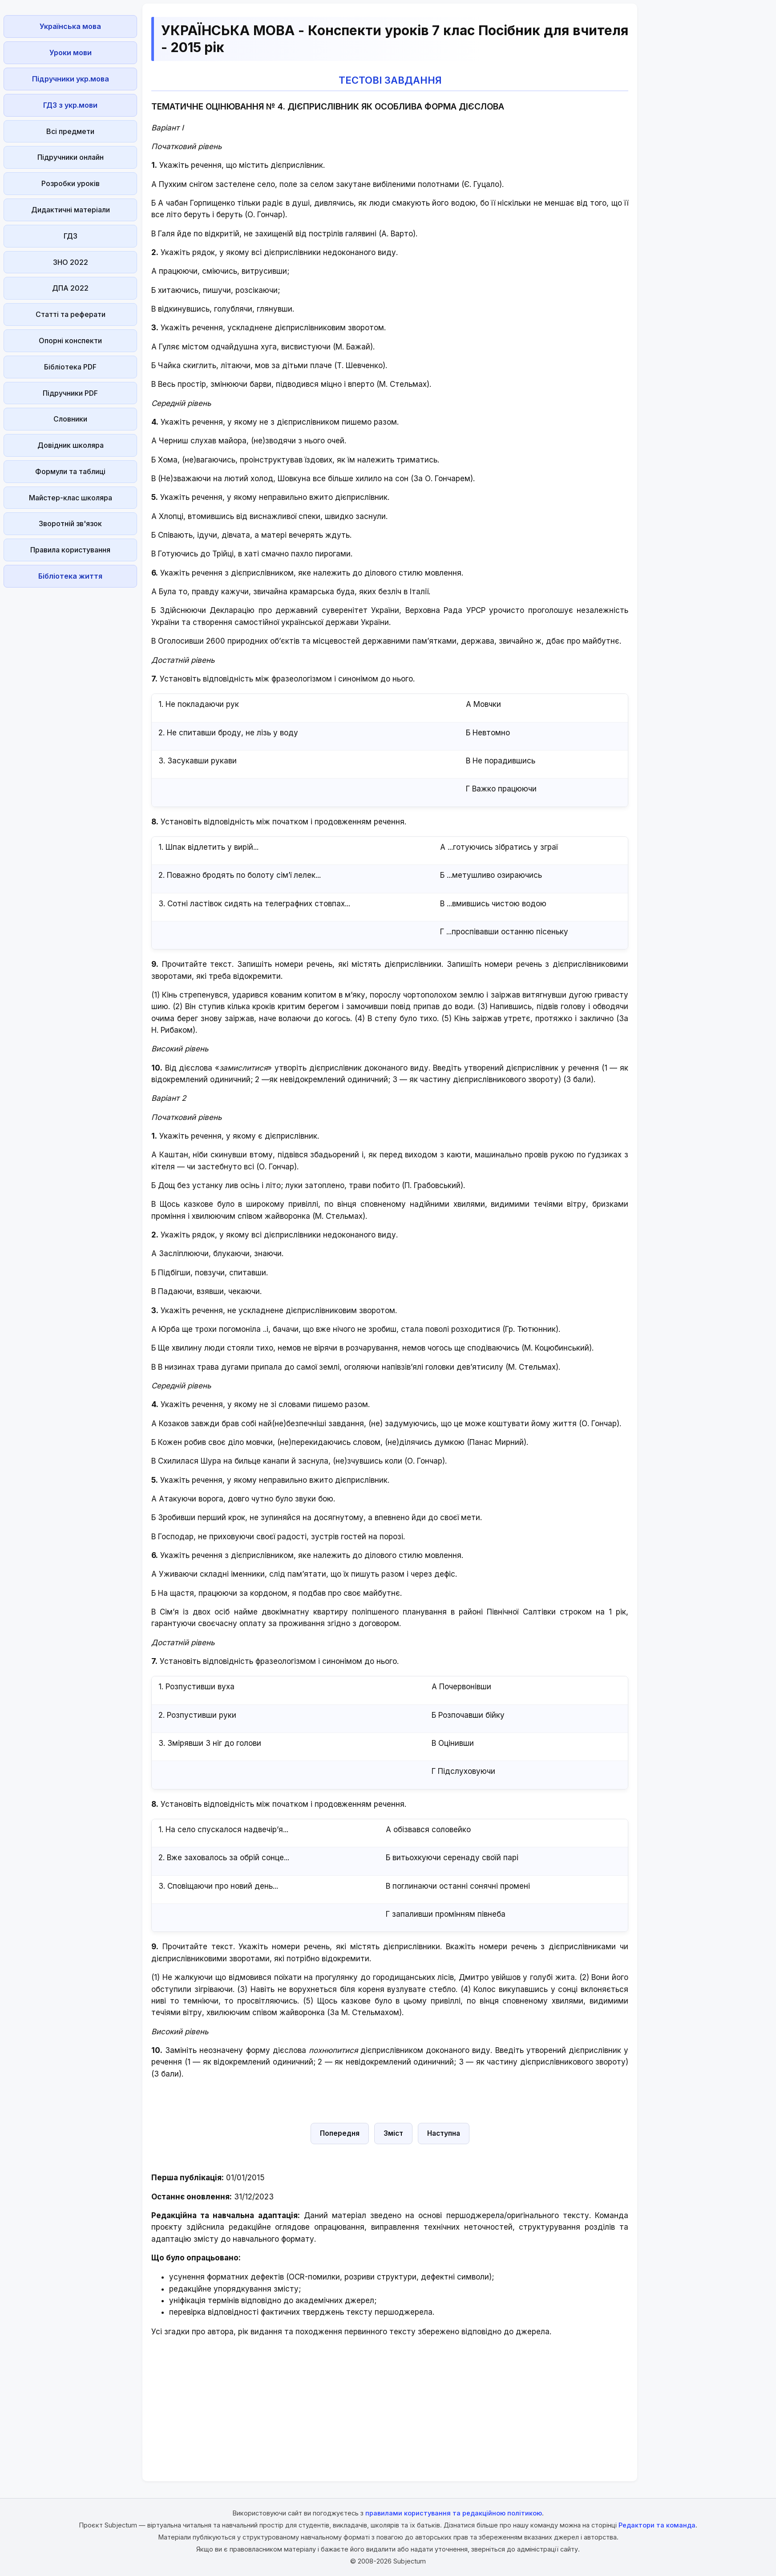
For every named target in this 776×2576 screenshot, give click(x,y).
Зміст (393, 2133)
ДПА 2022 (70, 288)
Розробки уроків (70, 183)
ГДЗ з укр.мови (70, 105)
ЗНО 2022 (70, 262)
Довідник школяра (70, 445)
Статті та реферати (70, 314)
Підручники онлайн (70, 157)
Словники (70, 418)
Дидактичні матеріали (70, 209)
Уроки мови (70, 52)
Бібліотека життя (70, 576)
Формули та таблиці (70, 471)
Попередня (340, 2133)
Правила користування (70, 549)
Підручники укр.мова (70, 78)
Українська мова (70, 26)
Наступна (443, 2133)
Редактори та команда (656, 2525)
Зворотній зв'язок (70, 523)
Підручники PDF (70, 393)
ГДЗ (70, 235)
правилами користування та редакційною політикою (453, 2513)
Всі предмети (70, 131)
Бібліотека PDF (70, 366)
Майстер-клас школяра (70, 497)
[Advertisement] (70, 724)
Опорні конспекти (70, 340)
